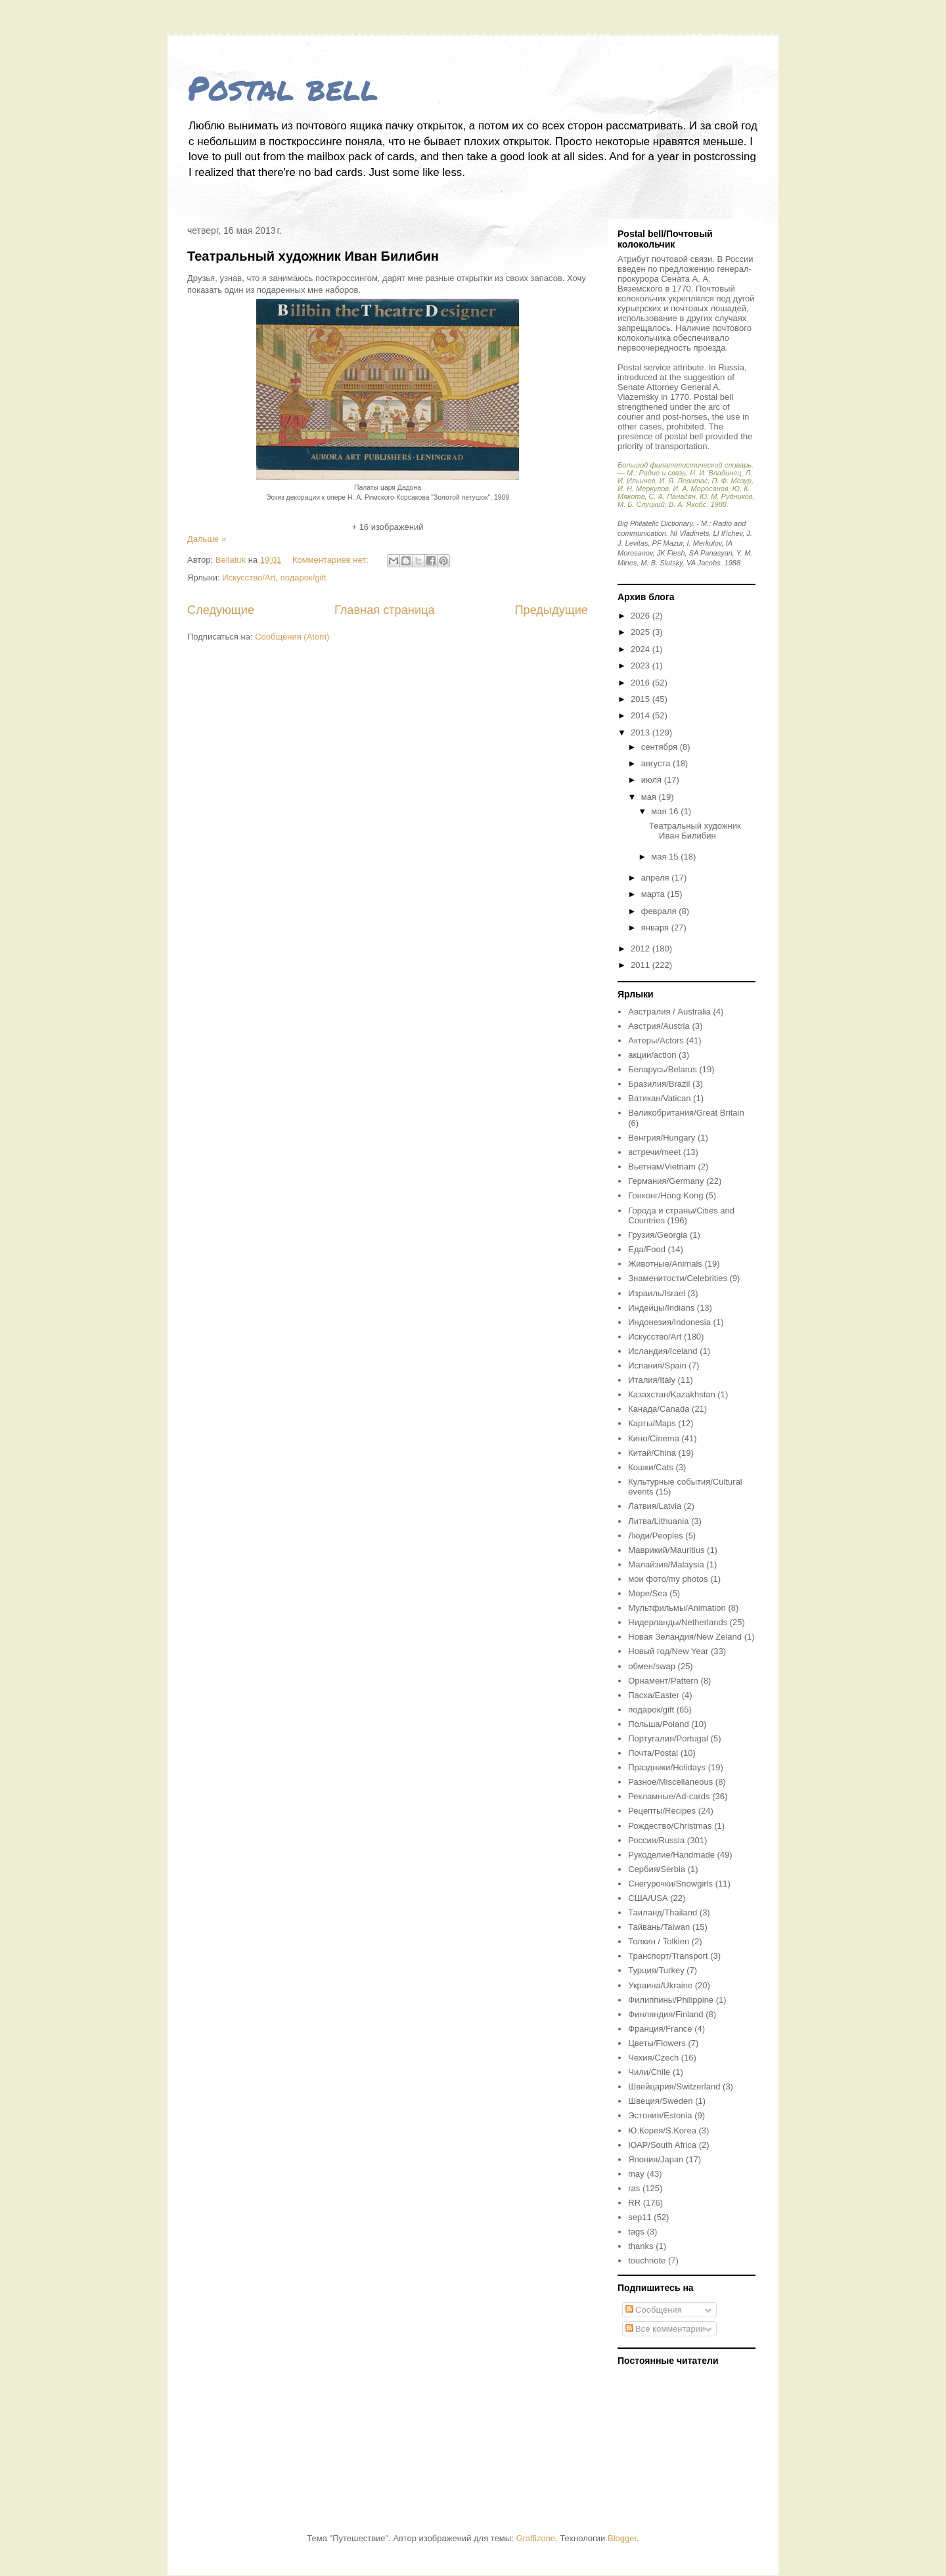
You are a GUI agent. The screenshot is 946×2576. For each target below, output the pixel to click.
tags (636, 2232)
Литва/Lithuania (658, 1521)
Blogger (622, 2538)
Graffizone (535, 2538)
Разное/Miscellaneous (670, 1782)
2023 (641, 665)
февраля (660, 911)
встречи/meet (654, 1152)
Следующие (220, 610)
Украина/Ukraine (660, 1985)
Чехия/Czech (653, 2058)
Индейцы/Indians (661, 1308)
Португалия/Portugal (668, 1738)
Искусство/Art (248, 577)
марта (654, 894)
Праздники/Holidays (667, 1767)
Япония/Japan (655, 2159)
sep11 (639, 2217)
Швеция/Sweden (660, 2101)
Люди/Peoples (655, 1535)
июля (652, 780)
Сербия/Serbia (656, 1869)
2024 (641, 649)
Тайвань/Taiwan (659, 1927)
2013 (641, 732)
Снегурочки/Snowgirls (670, 1883)
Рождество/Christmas (669, 1826)
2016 (641, 683)
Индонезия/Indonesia (669, 1322)
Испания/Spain (657, 1365)
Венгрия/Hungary (661, 1138)
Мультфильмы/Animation (677, 1608)
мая (650, 797)
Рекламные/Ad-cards (669, 1796)
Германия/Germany (666, 1181)
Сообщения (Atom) (292, 637)
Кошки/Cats (650, 1467)
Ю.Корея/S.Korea (662, 2130)
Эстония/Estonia (660, 2115)
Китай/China (652, 1453)
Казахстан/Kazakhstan (671, 1394)
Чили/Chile (649, 2072)
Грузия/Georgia (657, 1235)
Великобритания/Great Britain (686, 1113)
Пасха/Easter (653, 1695)
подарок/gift (304, 577)
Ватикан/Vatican (659, 1098)
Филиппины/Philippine (670, 2000)
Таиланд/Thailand (662, 1912)
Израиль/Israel (656, 1293)
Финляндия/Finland (665, 2014)
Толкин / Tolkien (658, 1941)
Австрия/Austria (659, 1026)
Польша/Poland (658, 1724)
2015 (641, 699)
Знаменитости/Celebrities (677, 1278)
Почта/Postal (653, 1753)
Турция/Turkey (656, 1970)
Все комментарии (665, 2329)
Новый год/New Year (668, 1651)
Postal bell (282, 87)
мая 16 (666, 811)
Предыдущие (551, 610)
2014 (641, 715)
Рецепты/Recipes (662, 1811)
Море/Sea (647, 1593)
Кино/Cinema (653, 1438)
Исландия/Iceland (662, 1351)
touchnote (646, 2260)
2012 (641, 948)
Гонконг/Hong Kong (665, 1195)
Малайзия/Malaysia (666, 1564)
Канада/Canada (658, 1409)
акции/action (652, 1055)
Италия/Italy (651, 1380)
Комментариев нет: (331, 560)
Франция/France (660, 2029)
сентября (660, 747)
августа (657, 763)
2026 (641, 616)
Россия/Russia (656, 1840)
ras (634, 2188)
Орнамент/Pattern (663, 1681)
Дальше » (206, 539)
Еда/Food (646, 1249)
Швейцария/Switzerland (674, 2086)
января (656, 927)
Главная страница (384, 610)
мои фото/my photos (668, 1579)
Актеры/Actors (656, 1040)
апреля (656, 878)
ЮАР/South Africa (662, 2145)
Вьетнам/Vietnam (662, 1166)
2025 (641, 632)
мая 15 (666, 857)
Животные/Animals (665, 1264)
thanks (640, 2246)
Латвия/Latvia (654, 1506)
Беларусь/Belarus (662, 1069)
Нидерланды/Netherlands (677, 1622)
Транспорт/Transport (668, 1956)
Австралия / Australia (669, 1011)
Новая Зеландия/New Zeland (685, 1637)
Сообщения (653, 2310)
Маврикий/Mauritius (666, 1550)
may (636, 2174)
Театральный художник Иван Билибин (313, 256)
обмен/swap (651, 1666)
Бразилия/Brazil (659, 1084)
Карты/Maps (651, 1423)
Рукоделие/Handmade (671, 1855)
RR (634, 2203)
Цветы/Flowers (657, 2043)
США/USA (647, 1898)
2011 (641, 965)
